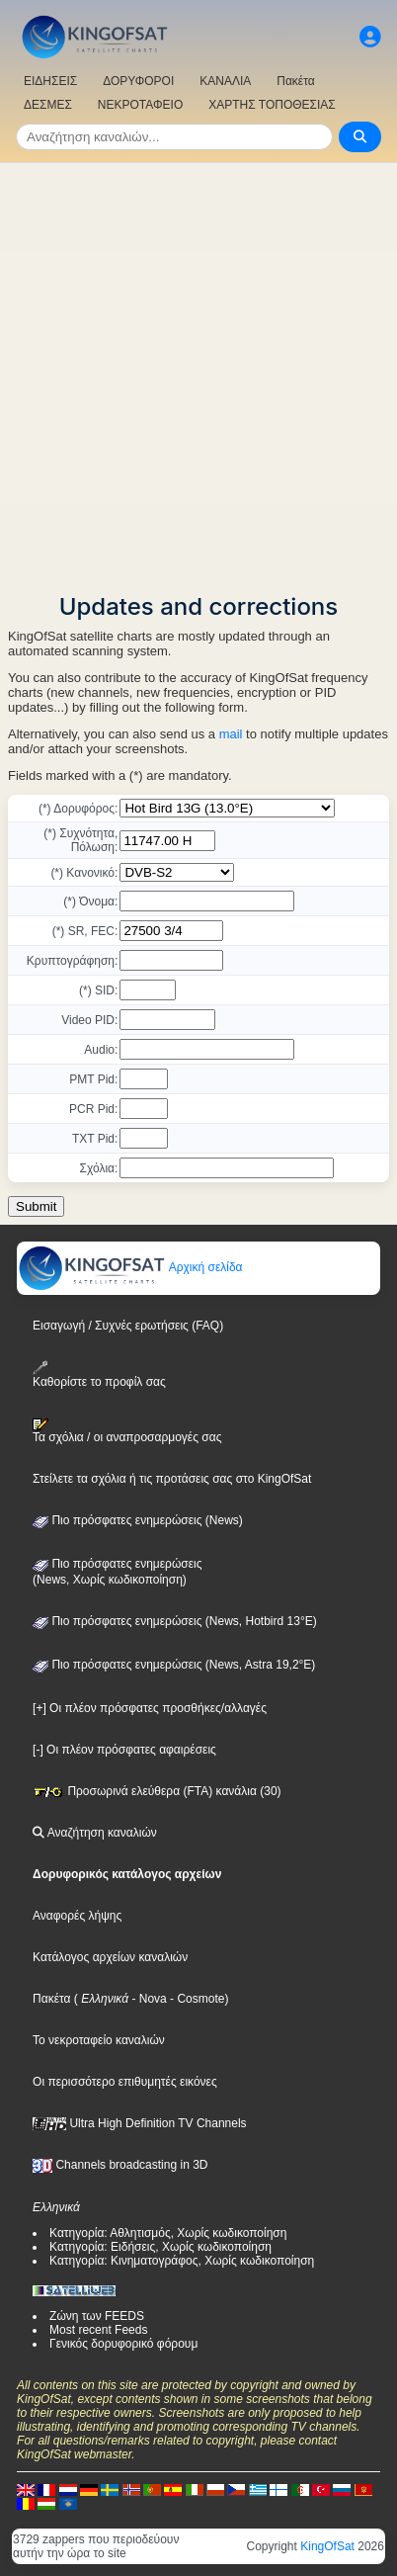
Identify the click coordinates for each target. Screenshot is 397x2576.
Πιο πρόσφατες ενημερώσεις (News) (138, 1520)
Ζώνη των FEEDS (96, 2316)
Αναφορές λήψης (77, 1916)
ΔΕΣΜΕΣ (48, 105)
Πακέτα (295, 81)
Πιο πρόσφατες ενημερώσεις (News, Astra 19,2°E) (174, 1665)
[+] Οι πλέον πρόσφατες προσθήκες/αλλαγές (150, 1708)
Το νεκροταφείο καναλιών (99, 2040)
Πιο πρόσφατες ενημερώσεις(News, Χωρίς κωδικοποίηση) (117, 1572)
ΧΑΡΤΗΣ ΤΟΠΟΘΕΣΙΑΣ (272, 105)
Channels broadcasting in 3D (120, 2165)
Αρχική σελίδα (130, 1267)
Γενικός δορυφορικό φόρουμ (123, 2344)
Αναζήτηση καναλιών (95, 1833)
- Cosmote (196, 1999)
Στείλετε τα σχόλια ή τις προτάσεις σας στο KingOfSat (172, 1479)
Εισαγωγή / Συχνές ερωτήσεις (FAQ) (128, 1325)
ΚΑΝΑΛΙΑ (225, 81)
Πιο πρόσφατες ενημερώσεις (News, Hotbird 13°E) (175, 1621)
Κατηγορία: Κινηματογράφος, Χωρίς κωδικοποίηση (181, 2261)
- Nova (147, 1999)
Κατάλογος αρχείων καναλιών (110, 1957)
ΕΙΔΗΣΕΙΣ (50, 81)
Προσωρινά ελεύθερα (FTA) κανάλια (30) (157, 1791)
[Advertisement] (198, 371)
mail (231, 734)
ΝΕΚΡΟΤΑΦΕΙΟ (140, 105)
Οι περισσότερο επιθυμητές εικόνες (125, 2082)
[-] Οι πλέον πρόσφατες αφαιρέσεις (124, 1750)
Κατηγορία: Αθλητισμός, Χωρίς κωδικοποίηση (167, 2233)
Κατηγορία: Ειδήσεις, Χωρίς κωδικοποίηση (160, 2247)
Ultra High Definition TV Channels (140, 2123)
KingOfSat (327, 2546)
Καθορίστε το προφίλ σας (99, 1374)
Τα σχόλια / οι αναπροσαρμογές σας (127, 1431)
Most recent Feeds (98, 2330)
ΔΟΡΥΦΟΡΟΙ (138, 81)
